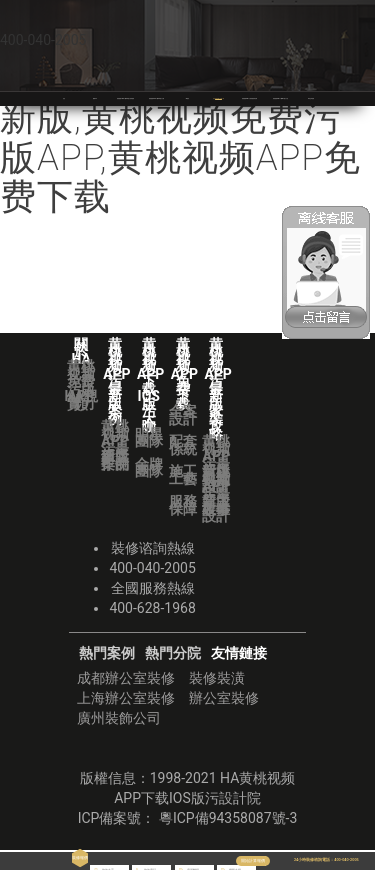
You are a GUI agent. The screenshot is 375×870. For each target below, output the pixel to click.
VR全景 (187, 98)
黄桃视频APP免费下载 (227, 98)
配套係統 (183, 445)
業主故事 (216, 505)
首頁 (64, 98)
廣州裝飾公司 (119, 718)
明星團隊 (149, 438)
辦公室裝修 (224, 698)
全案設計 (183, 415)
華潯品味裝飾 (313, 98)
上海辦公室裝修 (126, 698)
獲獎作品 (115, 460)
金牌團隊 (149, 468)
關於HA (94, 98)
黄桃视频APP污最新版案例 (115, 445)
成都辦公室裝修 (126, 678)
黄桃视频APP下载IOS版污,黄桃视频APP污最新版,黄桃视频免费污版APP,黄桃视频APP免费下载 (186, 118)
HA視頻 (81, 400)
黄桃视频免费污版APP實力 (81, 385)
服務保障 (183, 505)
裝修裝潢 (217, 678)
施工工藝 (183, 475)
